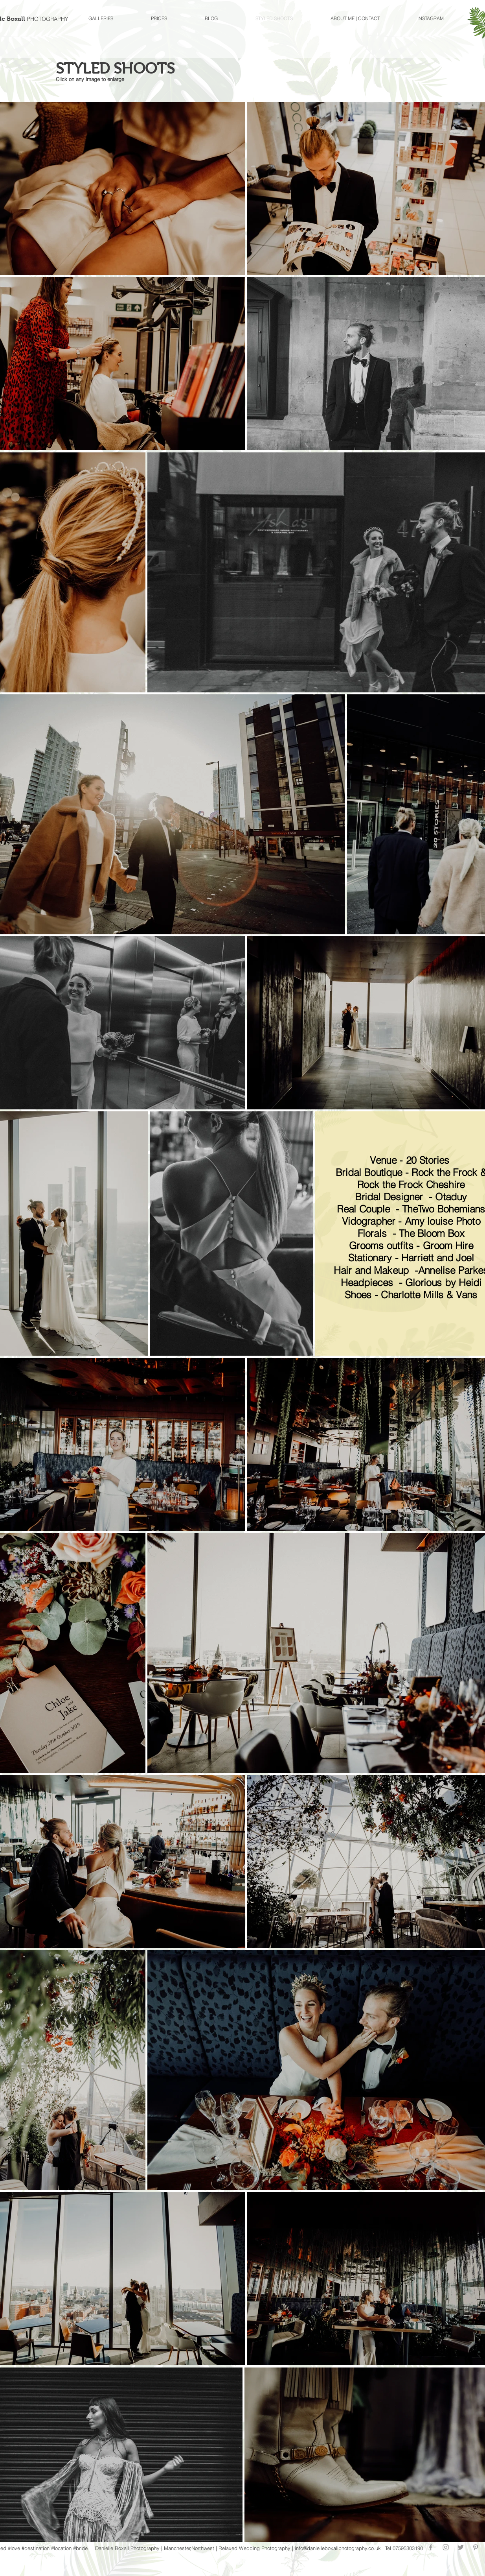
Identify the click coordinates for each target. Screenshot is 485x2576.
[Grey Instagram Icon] (446, 2547)
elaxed (229, 2548)
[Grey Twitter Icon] (461, 2547)
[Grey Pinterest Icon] (475, 2547)
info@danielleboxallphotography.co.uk (338, 2548)
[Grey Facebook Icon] (431, 2547)
